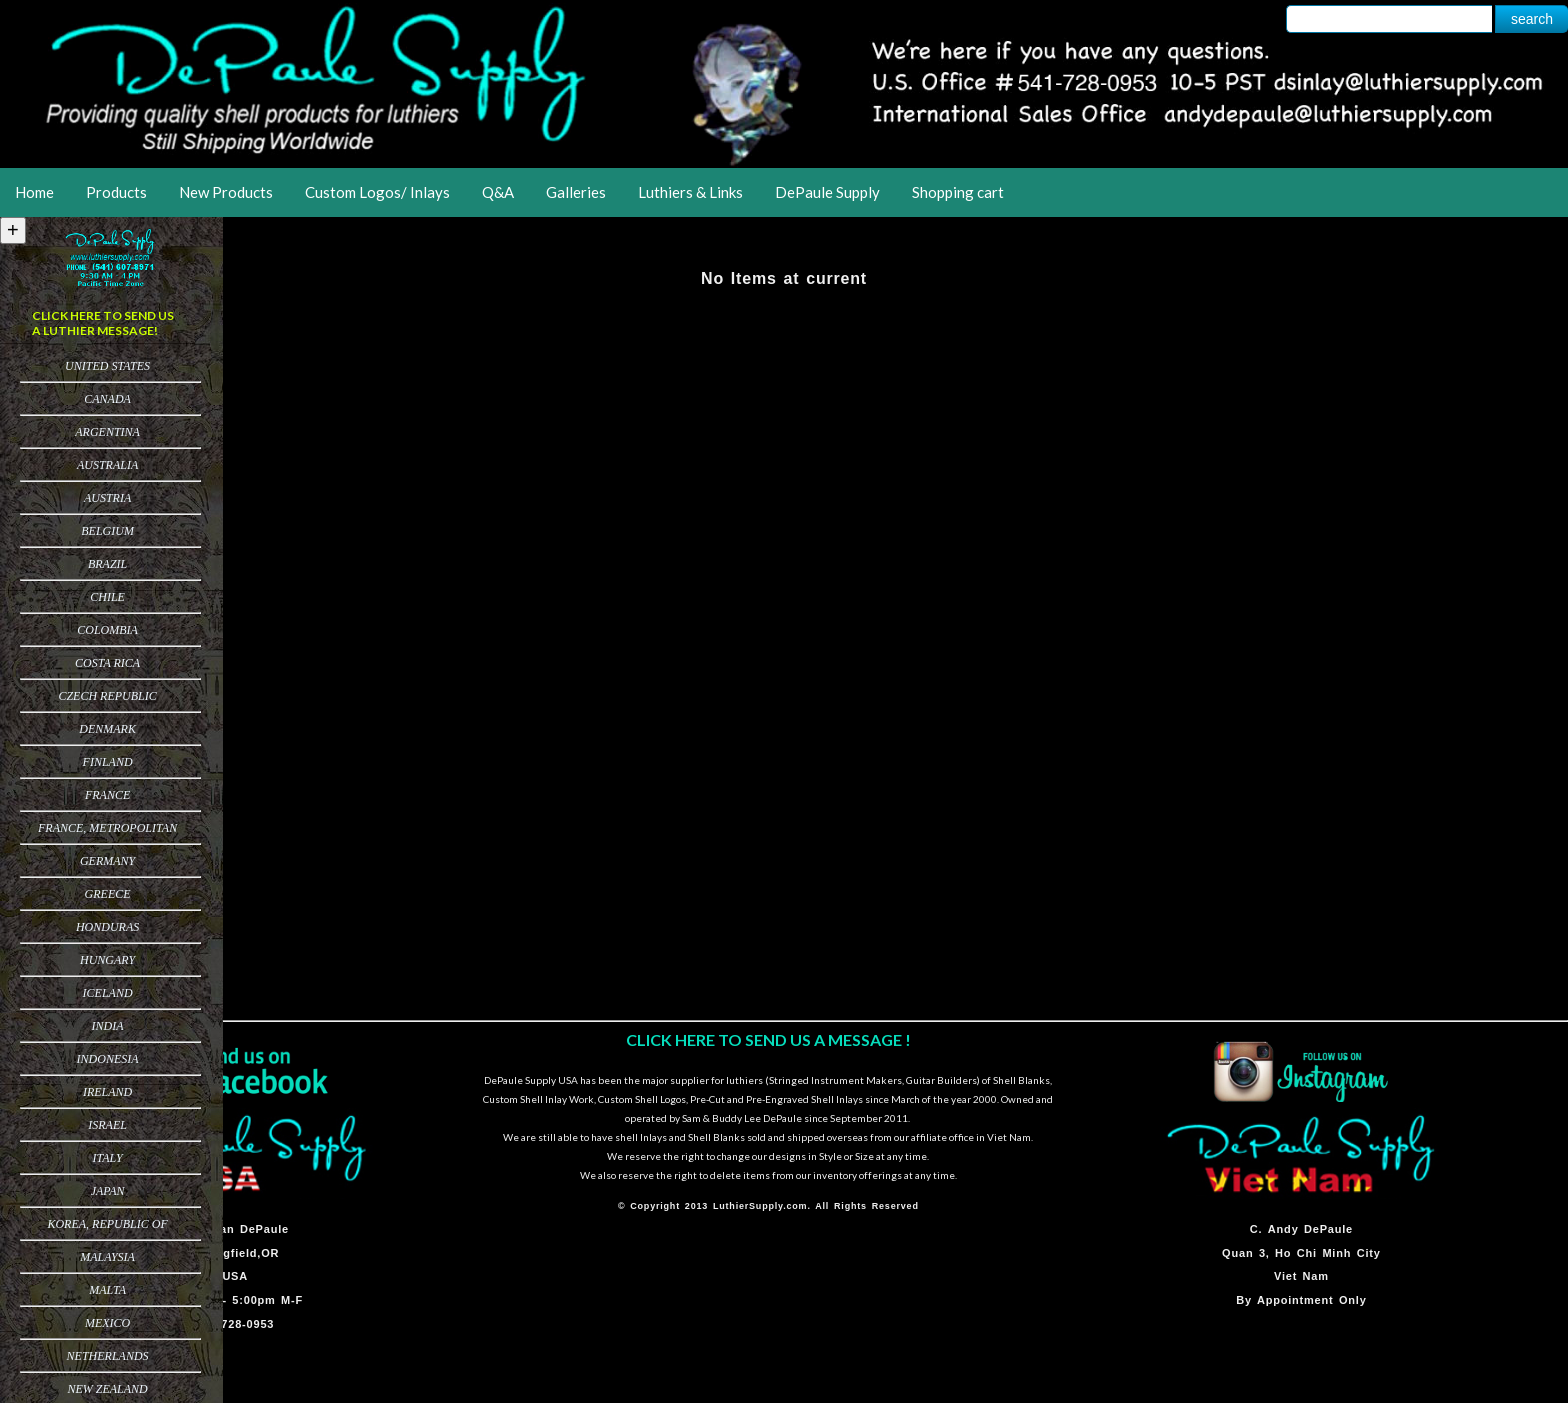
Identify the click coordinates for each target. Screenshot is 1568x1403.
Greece (108, 894)
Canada (107, 399)
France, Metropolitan (107, 828)
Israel (107, 1125)
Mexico (107, 1323)
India (108, 1026)
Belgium (107, 531)
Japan (108, 1191)
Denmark (107, 729)
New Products (226, 192)
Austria (107, 498)
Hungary (107, 960)
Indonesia (108, 1059)
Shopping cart (958, 192)
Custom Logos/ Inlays (377, 192)
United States (107, 366)
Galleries (576, 192)
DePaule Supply (827, 192)
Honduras (107, 927)
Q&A (498, 192)
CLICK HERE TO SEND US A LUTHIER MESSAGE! (103, 323)
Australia (107, 465)
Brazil (107, 564)
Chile (107, 597)
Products (116, 192)
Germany (107, 861)
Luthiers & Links (690, 192)
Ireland (107, 1092)
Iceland (108, 993)
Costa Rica (107, 663)
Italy (107, 1158)
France (107, 795)
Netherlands (108, 1356)
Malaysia (107, 1257)
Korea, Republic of (107, 1224)
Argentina (107, 432)
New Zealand (107, 1389)
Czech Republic (107, 696)
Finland (108, 762)
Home (34, 192)
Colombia (107, 630)
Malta (107, 1290)
